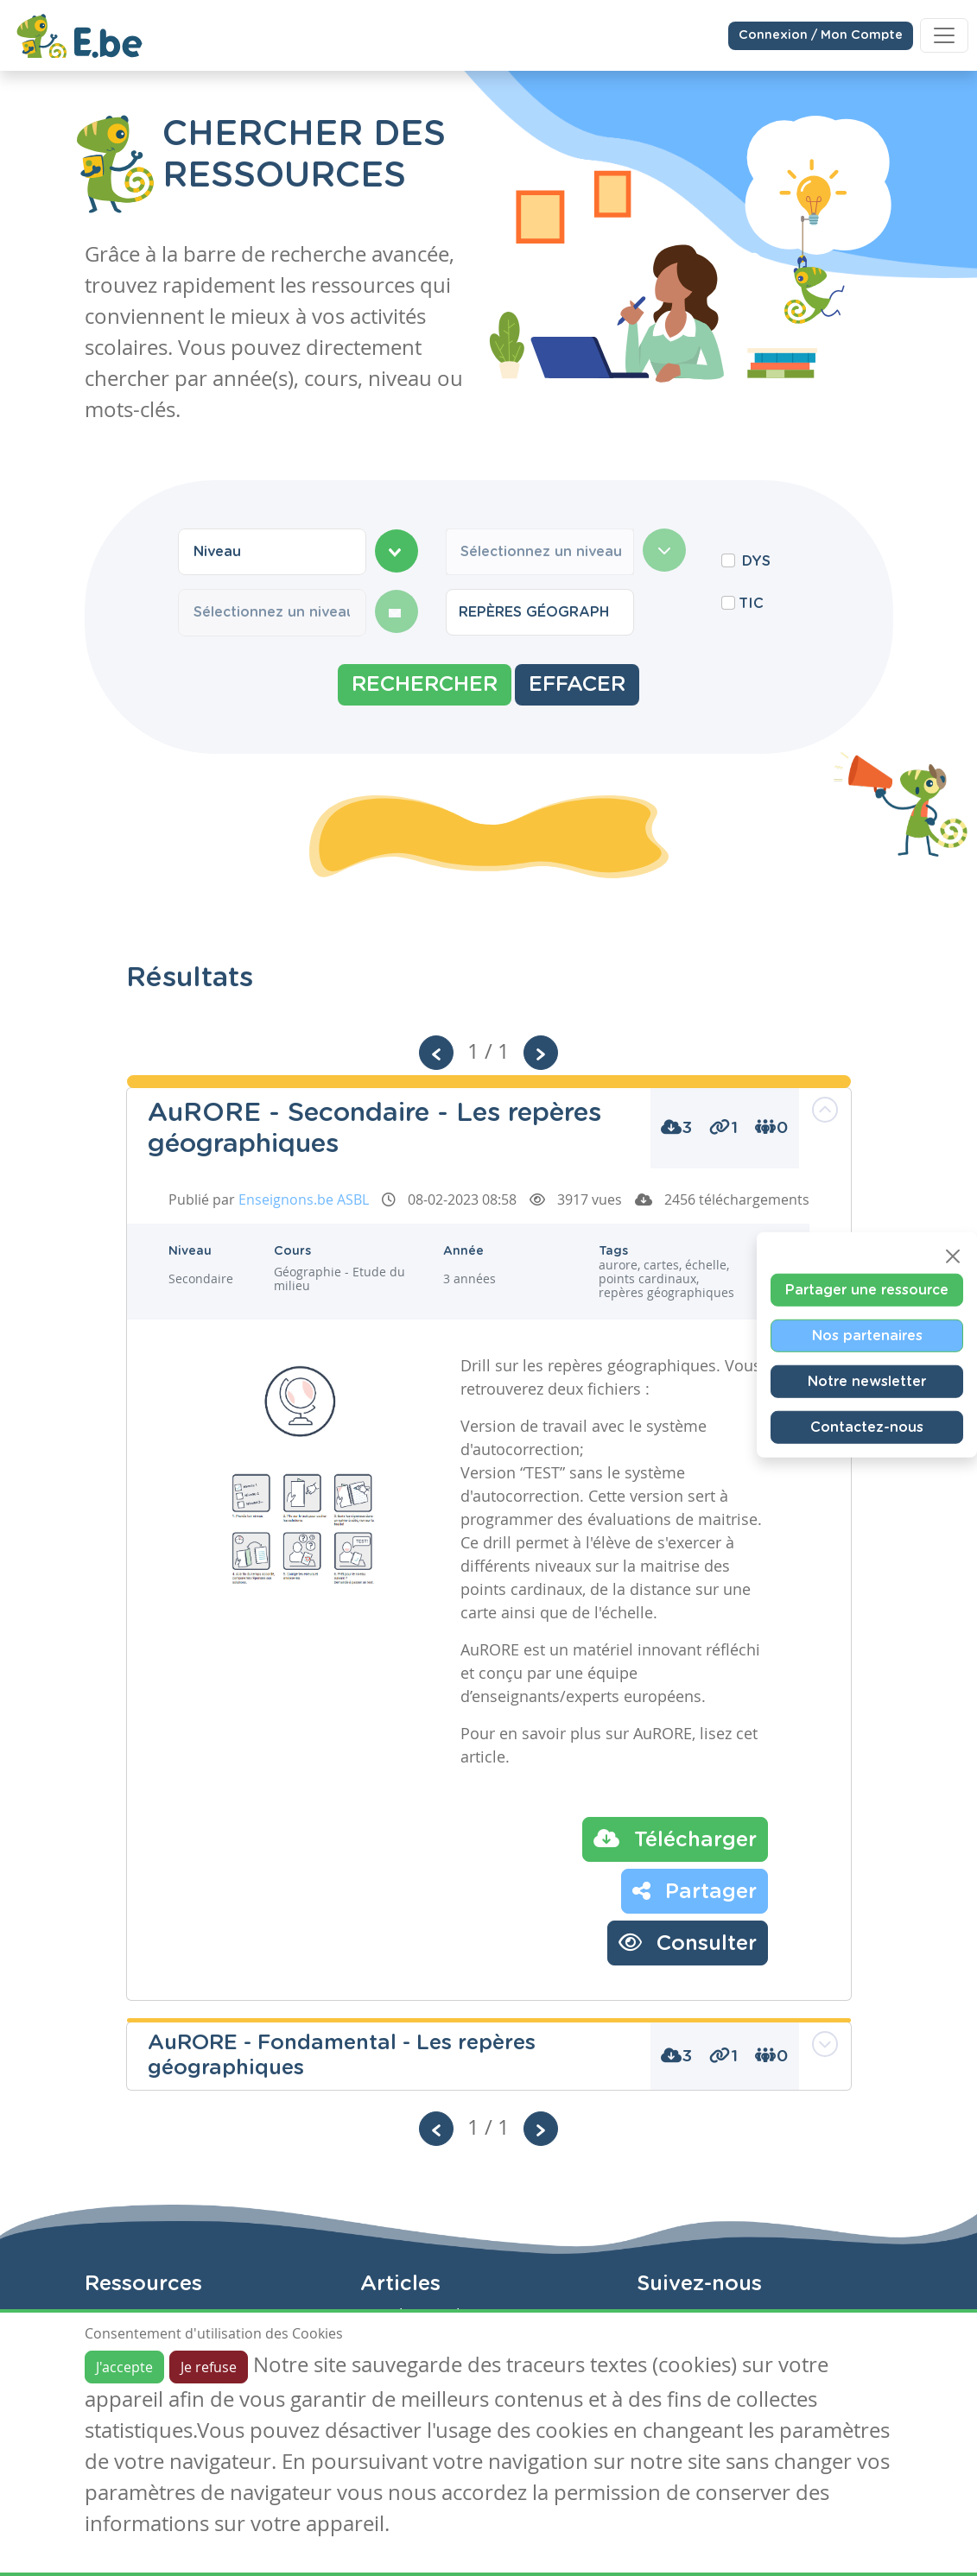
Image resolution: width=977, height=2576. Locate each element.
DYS (756, 561)
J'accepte (124, 2367)
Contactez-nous (866, 1427)
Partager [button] (694, 1890)
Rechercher (425, 684)
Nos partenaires (867, 1335)
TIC (751, 604)
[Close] (952, 1255)
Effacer (577, 684)
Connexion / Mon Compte (821, 34)
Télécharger (675, 1838)
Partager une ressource (866, 1289)
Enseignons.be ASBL (303, 1199)
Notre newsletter (867, 1381)
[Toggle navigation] (944, 34)
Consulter (688, 1942)
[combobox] (272, 551)
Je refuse (209, 2367)
